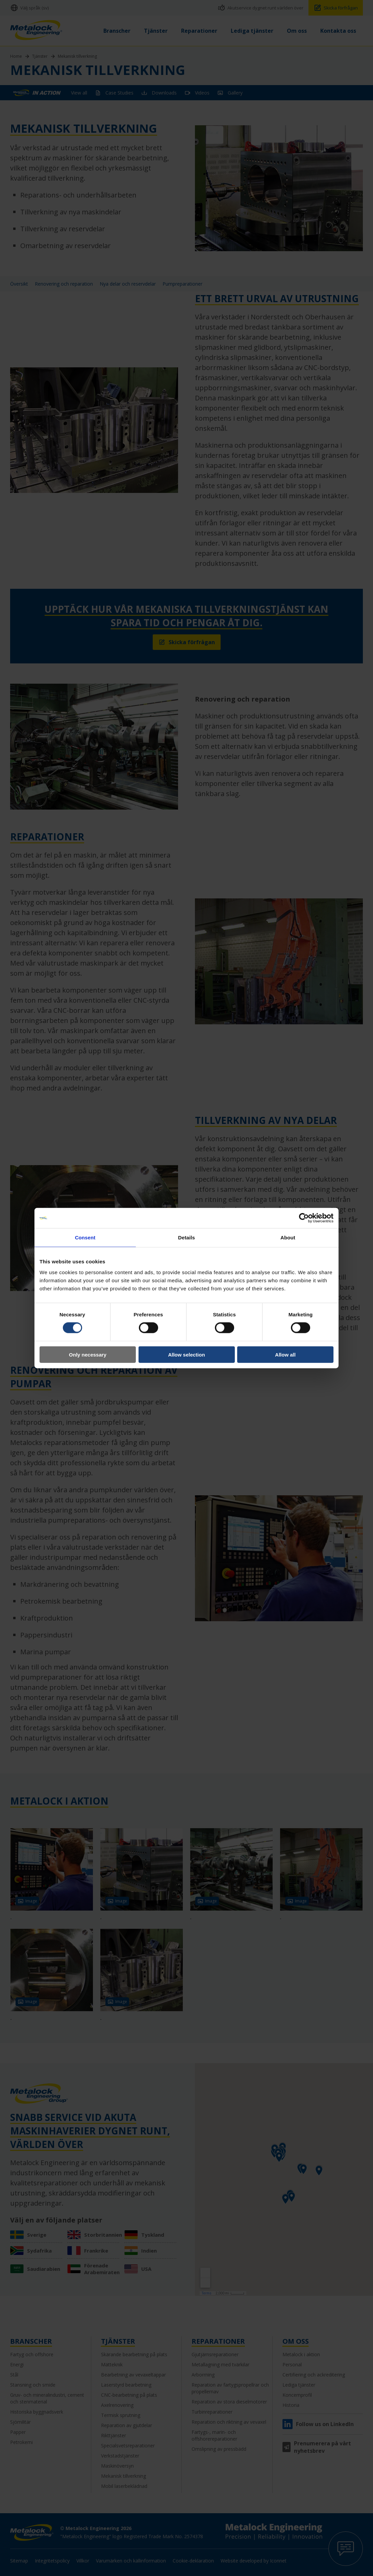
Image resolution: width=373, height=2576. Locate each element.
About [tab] (287, 1237)
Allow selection (186, 1354)
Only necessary (87, 1354)
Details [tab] (186, 1237)
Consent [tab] (85, 1237)
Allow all (285, 1354)
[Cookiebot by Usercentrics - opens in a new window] (303, 1218)
